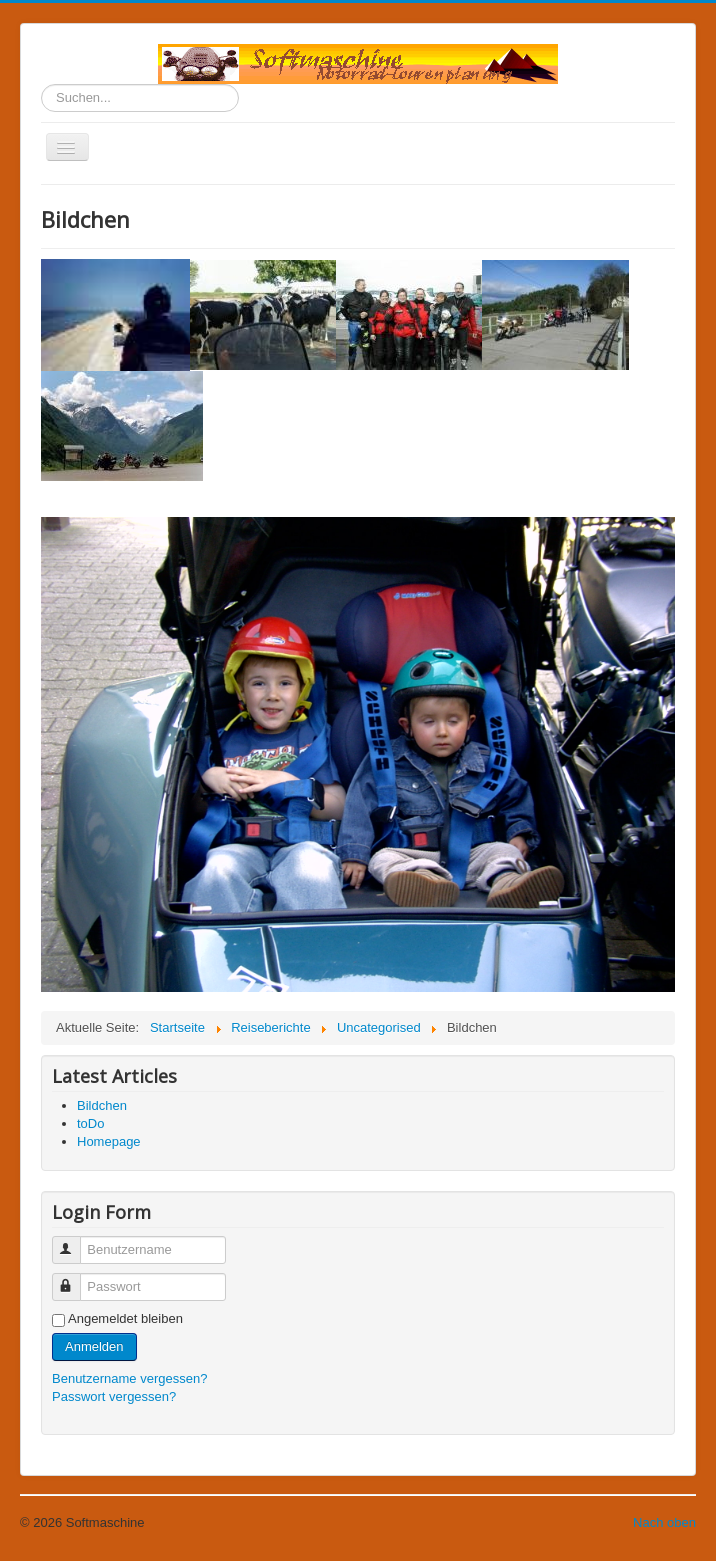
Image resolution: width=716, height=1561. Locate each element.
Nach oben (664, 1522)
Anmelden (94, 1346)
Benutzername (75, 1241)
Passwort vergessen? (114, 1396)
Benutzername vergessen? (129, 1378)
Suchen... (41, 84)
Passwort (75, 1278)
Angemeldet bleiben (125, 1318)
